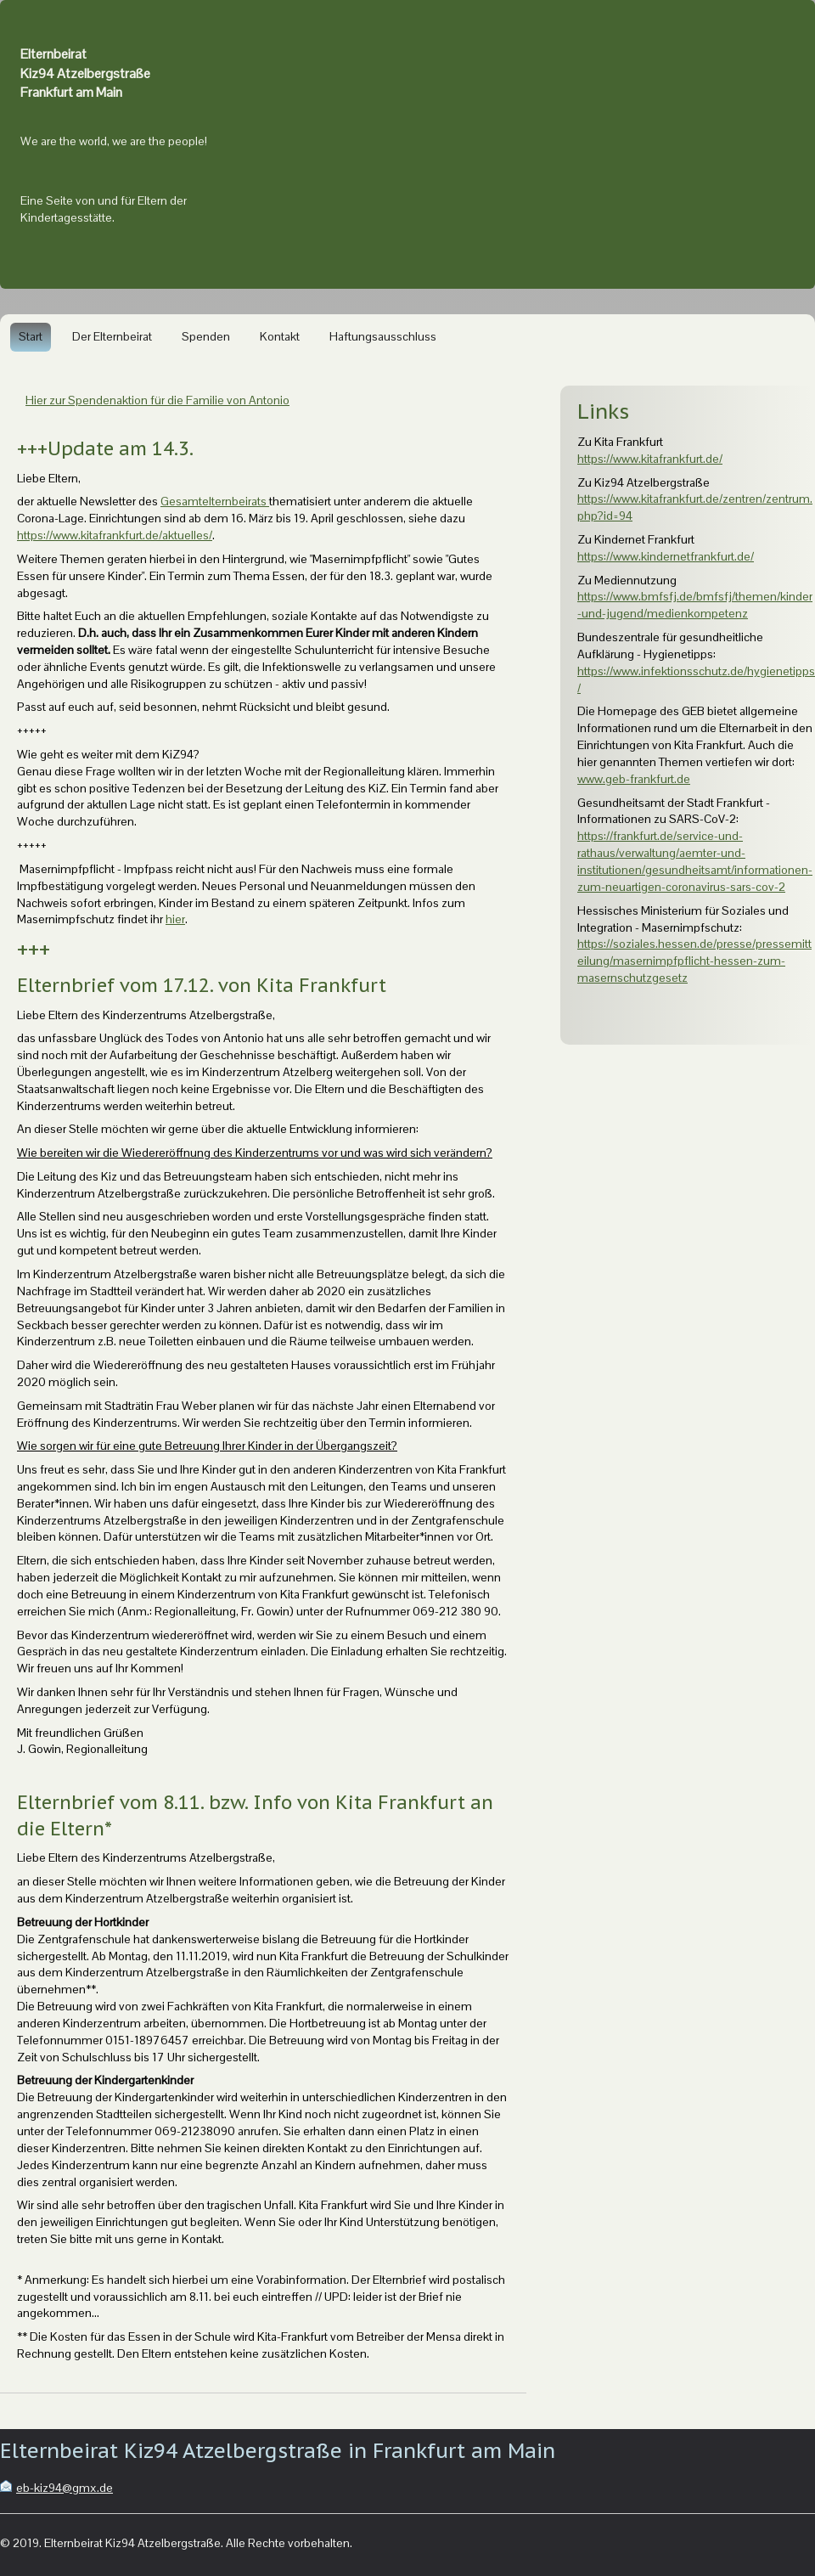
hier (175, 919)
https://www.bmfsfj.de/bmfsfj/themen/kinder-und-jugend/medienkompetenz (694, 605)
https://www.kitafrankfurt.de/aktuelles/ (114, 535)
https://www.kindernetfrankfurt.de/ (665, 556)
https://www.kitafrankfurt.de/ (649, 458)
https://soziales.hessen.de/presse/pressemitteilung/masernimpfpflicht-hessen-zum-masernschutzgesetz (694, 960)
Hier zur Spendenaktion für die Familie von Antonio (157, 400)
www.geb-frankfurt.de (633, 778)
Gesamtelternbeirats (214, 501)
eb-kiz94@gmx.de (64, 2487)
